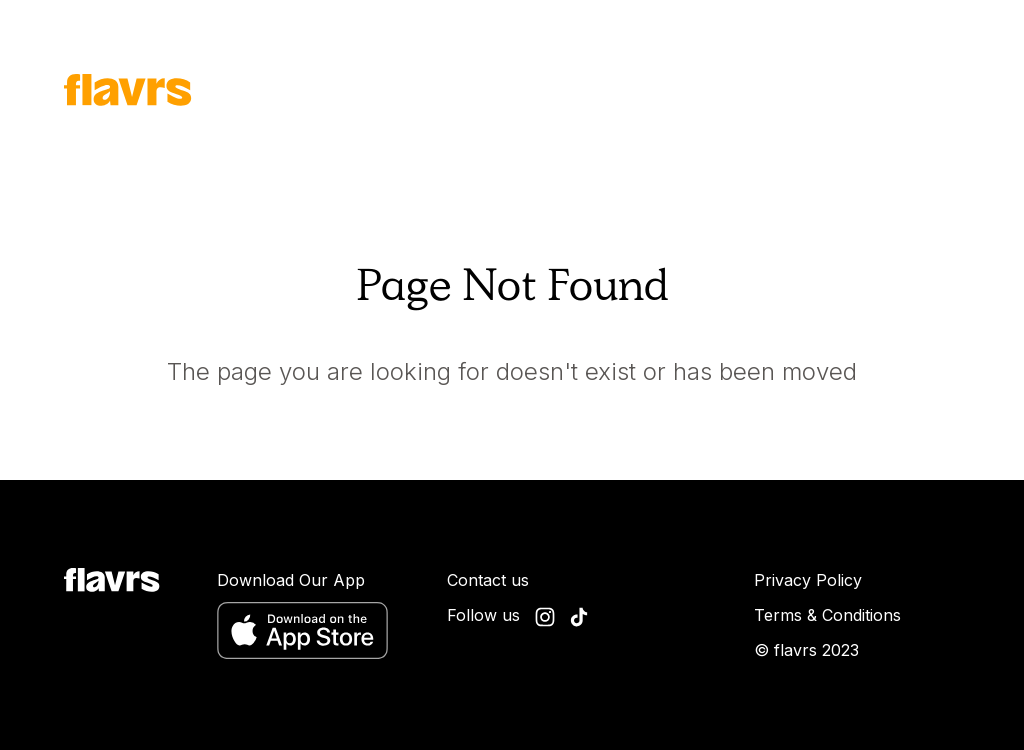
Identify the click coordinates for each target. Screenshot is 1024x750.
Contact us (488, 580)
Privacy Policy (808, 580)
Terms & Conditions (827, 615)
